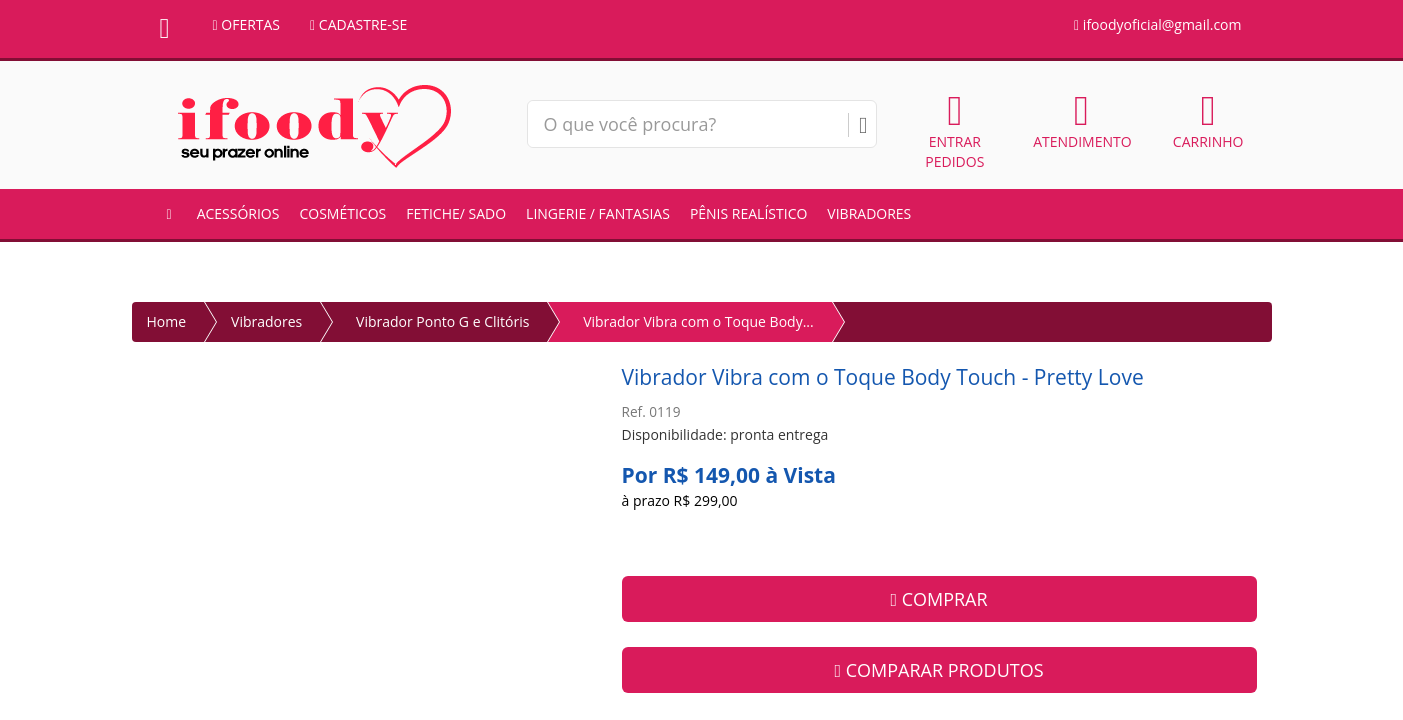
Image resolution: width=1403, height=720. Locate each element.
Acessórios (238, 213)
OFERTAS (247, 24)
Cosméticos (342, 213)
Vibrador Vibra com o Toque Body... (698, 321)
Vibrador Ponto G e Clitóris (442, 321)
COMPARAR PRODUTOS (938, 670)
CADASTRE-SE (358, 24)
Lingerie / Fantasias (598, 213)
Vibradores (869, 213)
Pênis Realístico (748, 213)
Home (167, 321)
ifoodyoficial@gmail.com (1157, 24)
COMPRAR (938, 599)
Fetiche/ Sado (456, 213)
